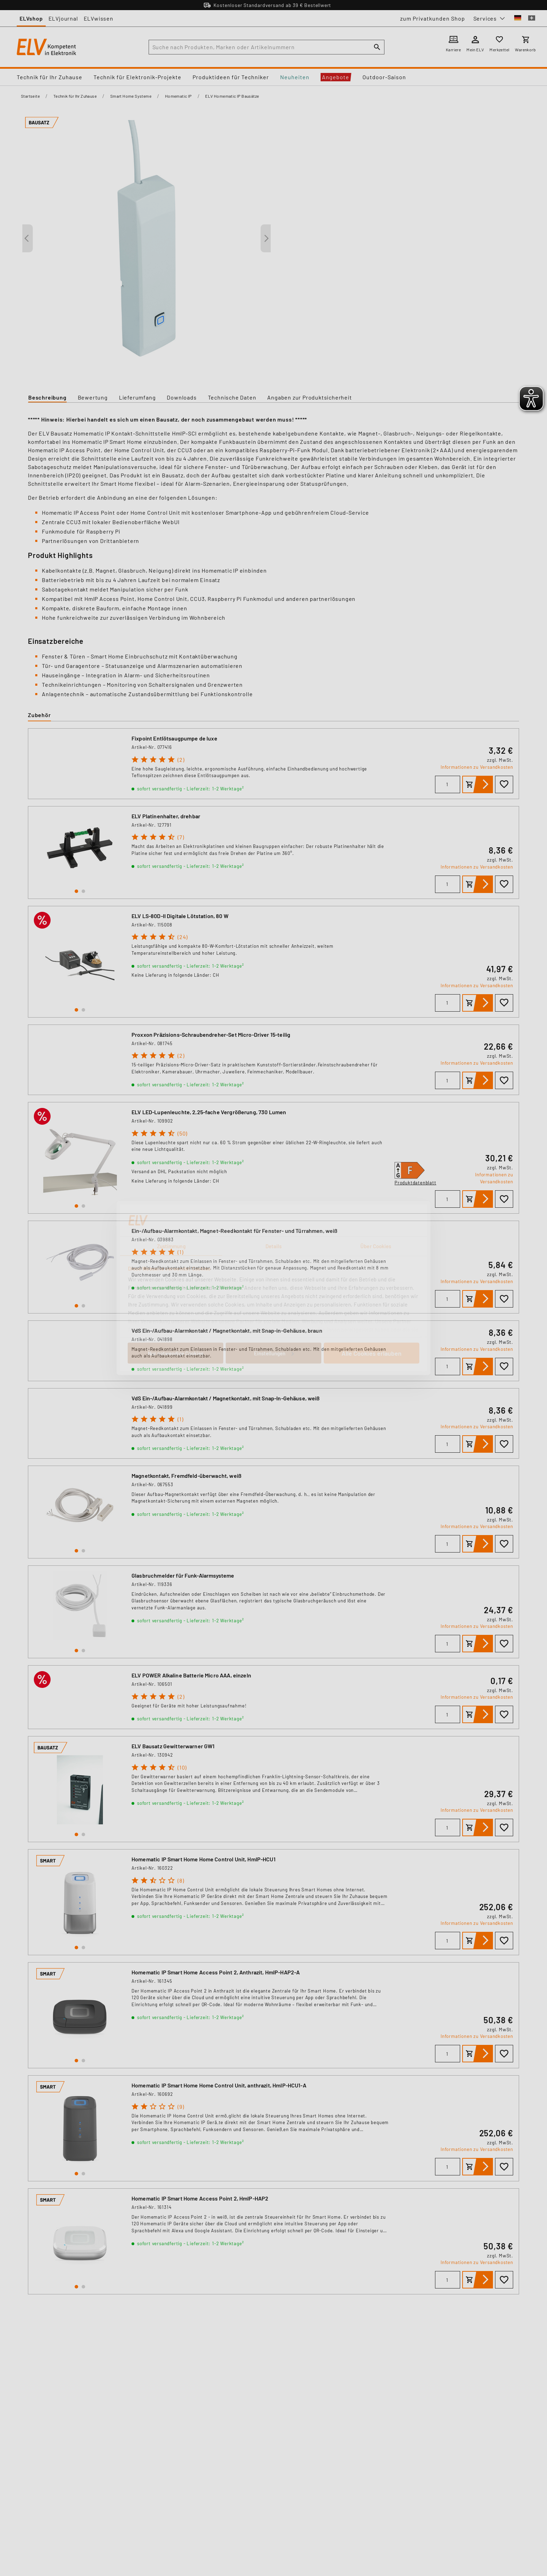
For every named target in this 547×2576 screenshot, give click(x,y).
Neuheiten (294, 77)
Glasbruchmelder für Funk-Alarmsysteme (183, 1575)
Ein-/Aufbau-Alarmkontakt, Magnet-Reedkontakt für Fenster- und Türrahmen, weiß (235, 1230)
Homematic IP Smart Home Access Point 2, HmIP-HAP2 (200, 2198)
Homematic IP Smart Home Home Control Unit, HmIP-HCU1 (204, 1859)
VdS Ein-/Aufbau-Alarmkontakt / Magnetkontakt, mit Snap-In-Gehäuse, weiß (226, 1398)
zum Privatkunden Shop (432, 18)
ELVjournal (63, 18)
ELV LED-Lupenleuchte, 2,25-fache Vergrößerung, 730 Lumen (209, 1112)
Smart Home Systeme (130, 96)
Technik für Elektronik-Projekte (137, 77)
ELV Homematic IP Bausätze (232, 96)
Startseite (30, 96)
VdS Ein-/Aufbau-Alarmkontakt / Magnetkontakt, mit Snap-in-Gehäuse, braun (227, 1330)
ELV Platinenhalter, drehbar (166, 816)
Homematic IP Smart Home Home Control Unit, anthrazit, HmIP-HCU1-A (219, 2085)
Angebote (335, 77)
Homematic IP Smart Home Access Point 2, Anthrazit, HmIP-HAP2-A (216, 1972)
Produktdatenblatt (415, 1182)
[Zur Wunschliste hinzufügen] (504, 784)
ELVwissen (98, 18)
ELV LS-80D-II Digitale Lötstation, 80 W (180, 916)
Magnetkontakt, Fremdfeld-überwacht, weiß (186, 1475)
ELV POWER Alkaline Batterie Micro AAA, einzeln (191, 1675)
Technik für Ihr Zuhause (49, 77)
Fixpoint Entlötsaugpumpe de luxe (174, 738)
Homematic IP (178, 96)
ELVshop (31, 18)
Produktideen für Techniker (231, 77)
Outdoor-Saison (384, 77)
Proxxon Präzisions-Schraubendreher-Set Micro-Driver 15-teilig (211, 1034)
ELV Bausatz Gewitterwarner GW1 (173, 1746)
